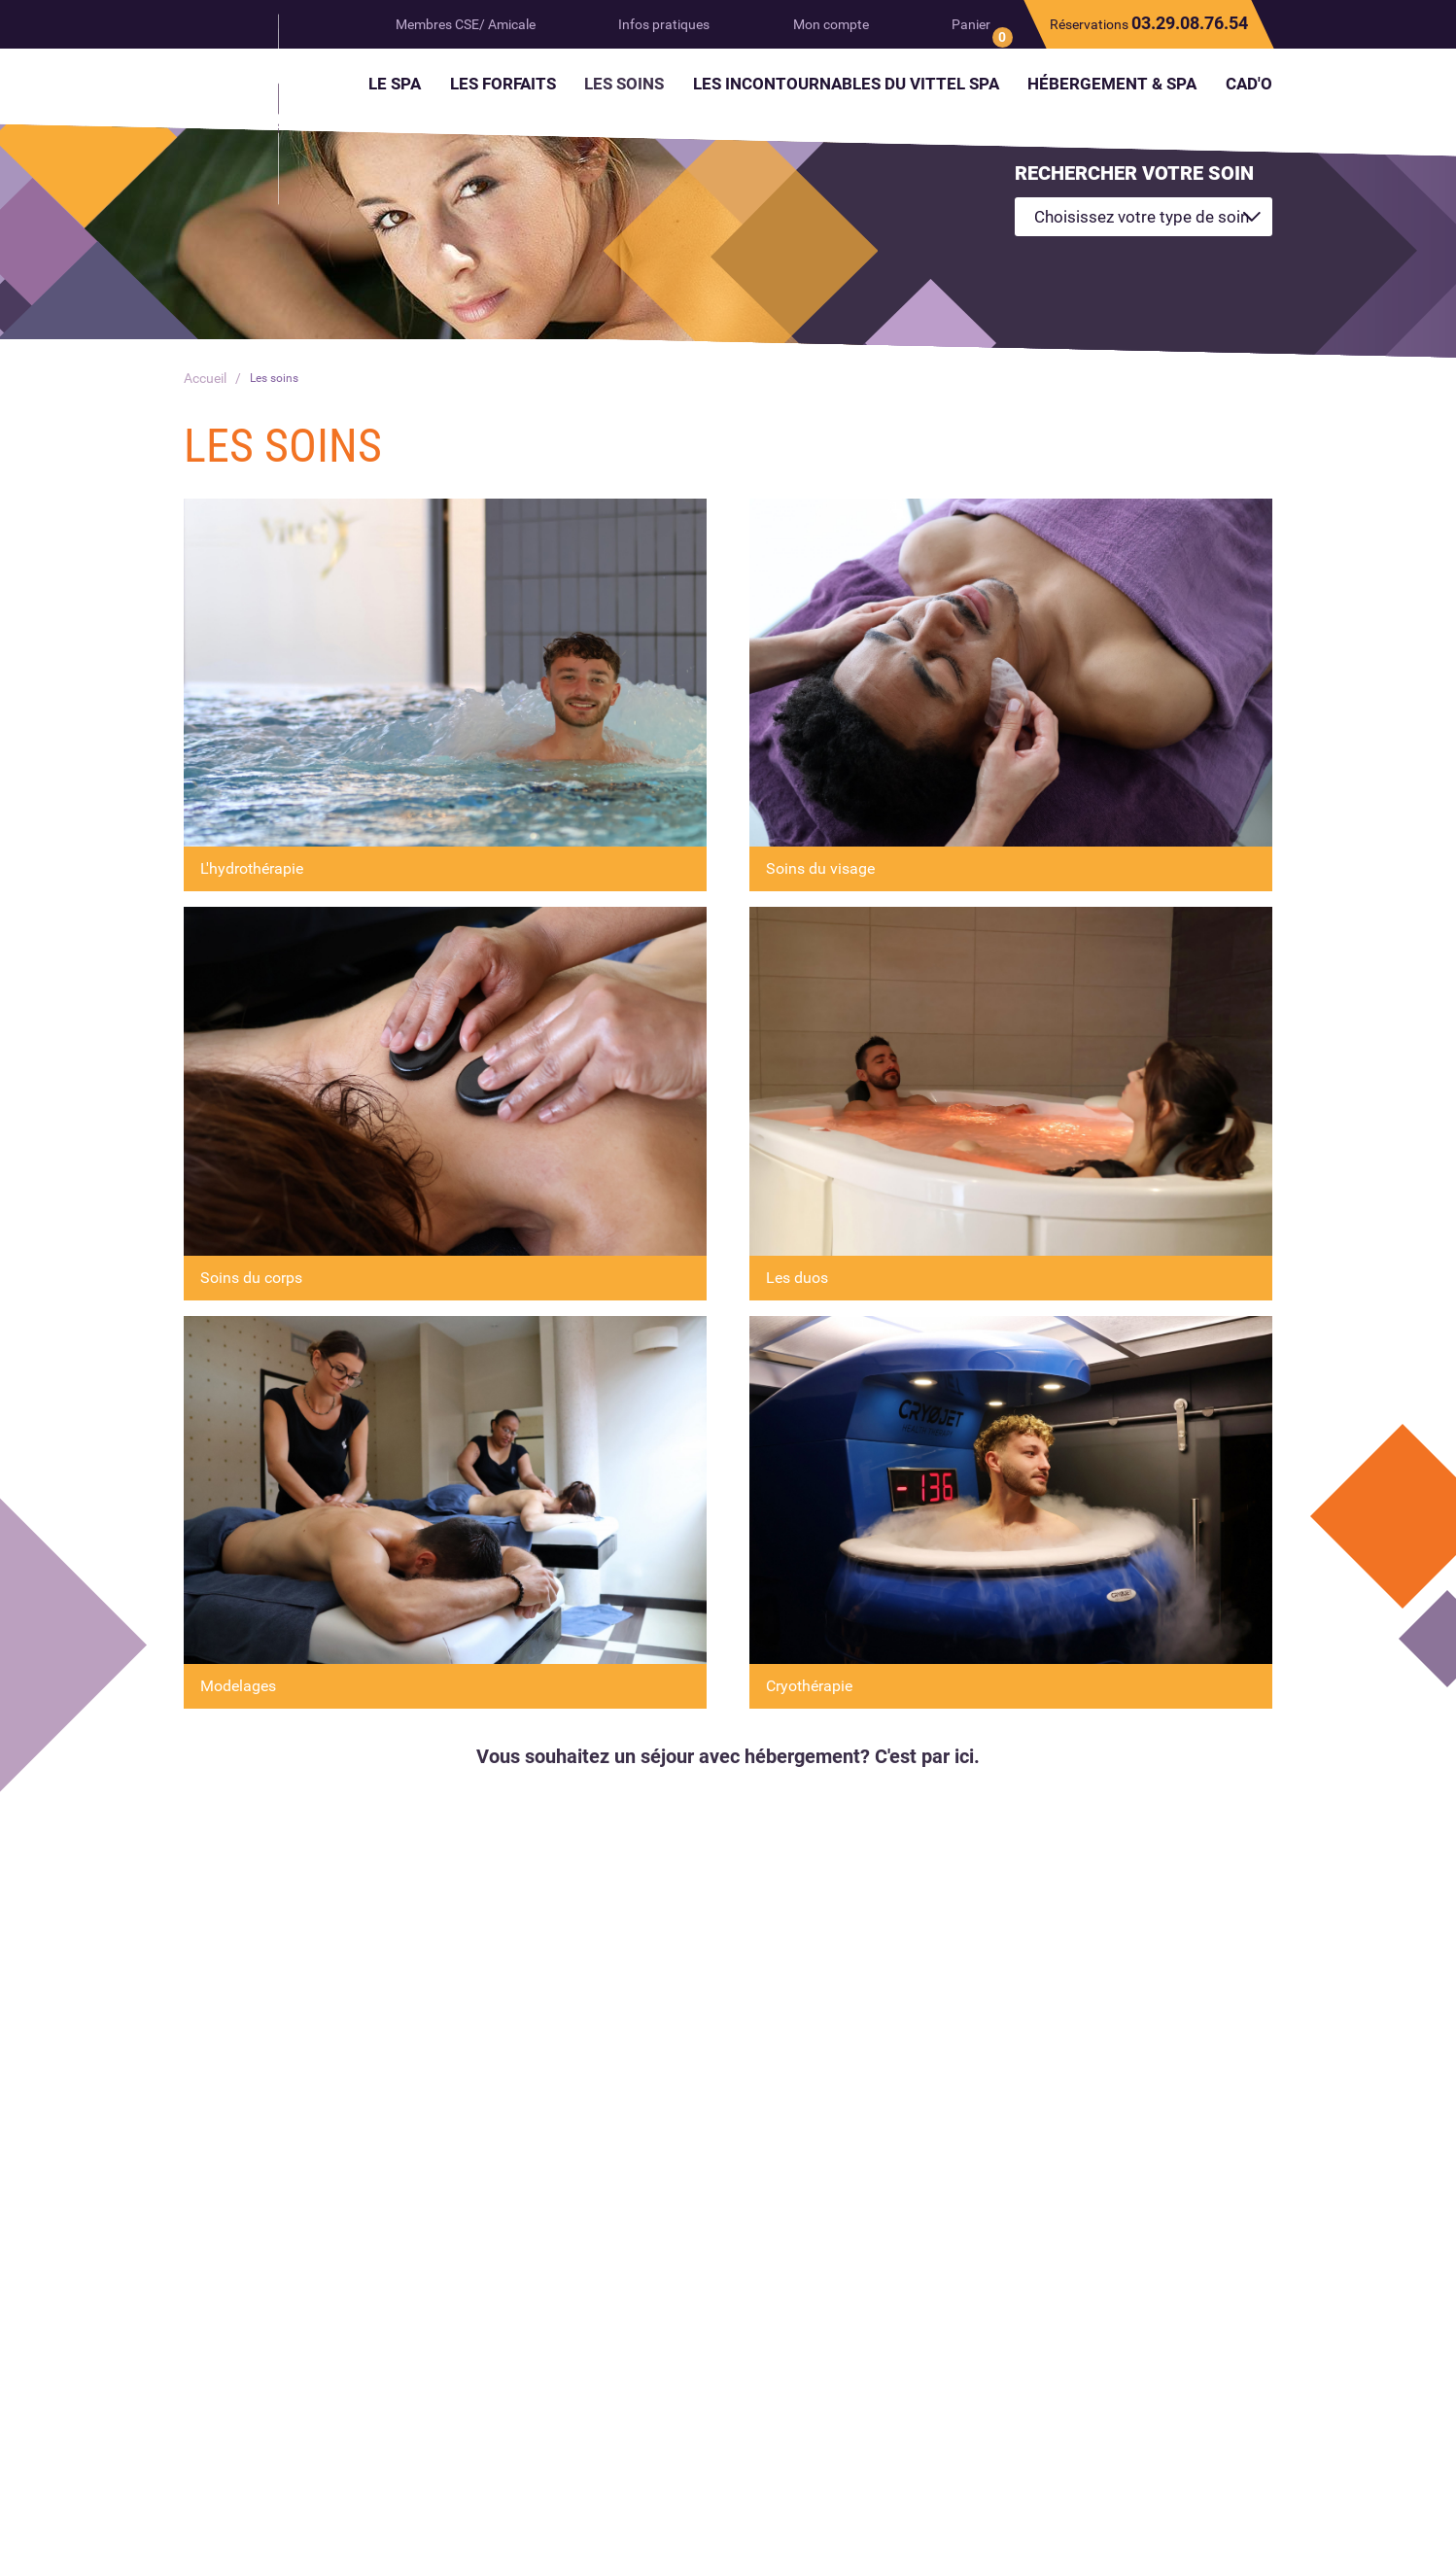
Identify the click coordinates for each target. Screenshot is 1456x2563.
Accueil (205, 378)
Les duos (797, 1277)
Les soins (278, 378)
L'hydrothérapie (251, 868)
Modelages (238, 1686)
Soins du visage (820, 868)
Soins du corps (251, 1277)
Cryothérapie (809, 1686)
